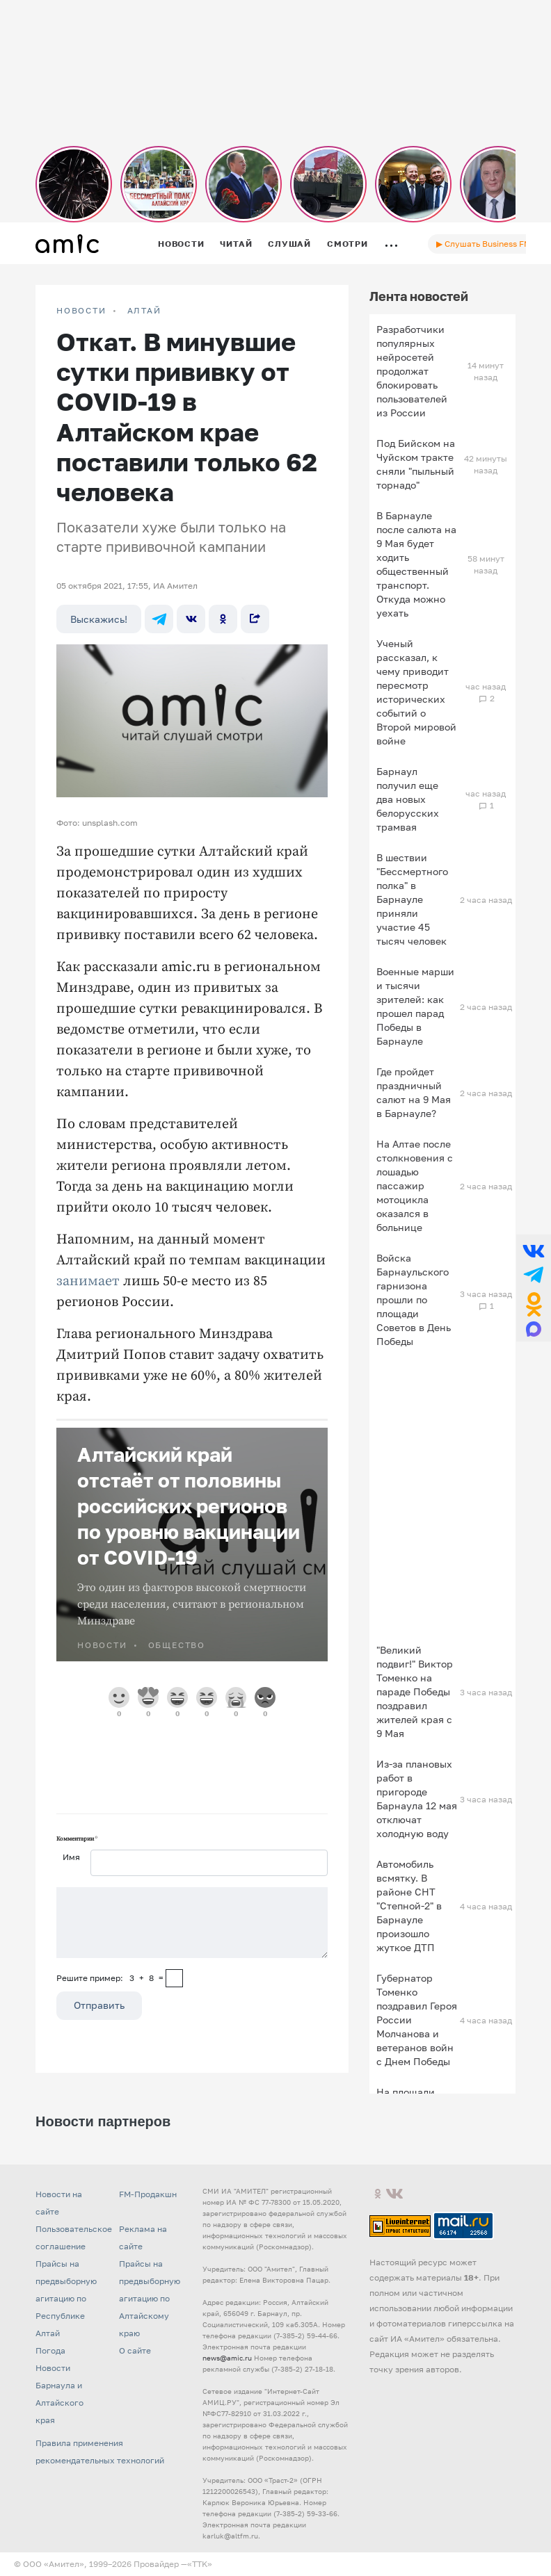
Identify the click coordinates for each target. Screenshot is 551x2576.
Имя (71, 1857)
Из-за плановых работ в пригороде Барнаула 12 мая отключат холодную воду (416, 1798)
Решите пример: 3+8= (109, 1978)
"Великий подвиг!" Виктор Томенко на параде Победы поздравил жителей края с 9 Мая (414, 1691)
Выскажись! (98, 619)
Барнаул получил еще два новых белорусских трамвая (407, 799)
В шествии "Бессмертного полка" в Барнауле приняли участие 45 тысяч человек (412, 899)
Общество (176, 1645)
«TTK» (199, 2564)
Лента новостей (418, 296)
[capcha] (174, 1978)
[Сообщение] (192, 1922)
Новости (181, 243)
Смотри (347, 243)
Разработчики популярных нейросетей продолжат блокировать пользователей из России (411, 370)
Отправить (99, 2005)
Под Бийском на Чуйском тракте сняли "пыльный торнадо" (415, 464)
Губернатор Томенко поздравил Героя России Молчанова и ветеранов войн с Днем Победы (416, 2019)
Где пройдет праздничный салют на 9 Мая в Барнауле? (413, 1092)
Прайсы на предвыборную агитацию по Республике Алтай (66, 2298)
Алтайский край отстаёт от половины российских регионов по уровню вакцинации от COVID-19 (188, 1506)
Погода (50, 2350)
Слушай (289, 243)
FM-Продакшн (148, 2194)
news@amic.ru (227, 2358)
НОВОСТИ (81, 311)
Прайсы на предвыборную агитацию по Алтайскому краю (149, 2298)
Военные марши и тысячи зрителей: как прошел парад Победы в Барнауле (415, 1006)
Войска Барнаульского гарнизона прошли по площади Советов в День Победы (413, 1299)
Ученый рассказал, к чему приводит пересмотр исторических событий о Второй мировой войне (416, 692)
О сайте (135, 2350)
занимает (88, 1281)
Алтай (144, 311)
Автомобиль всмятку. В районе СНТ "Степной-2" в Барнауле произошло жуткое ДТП (409, 1905)
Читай (236, 243)
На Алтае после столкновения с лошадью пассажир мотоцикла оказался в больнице (414, 1185)
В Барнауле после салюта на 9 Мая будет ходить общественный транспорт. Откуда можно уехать (416, 564)
